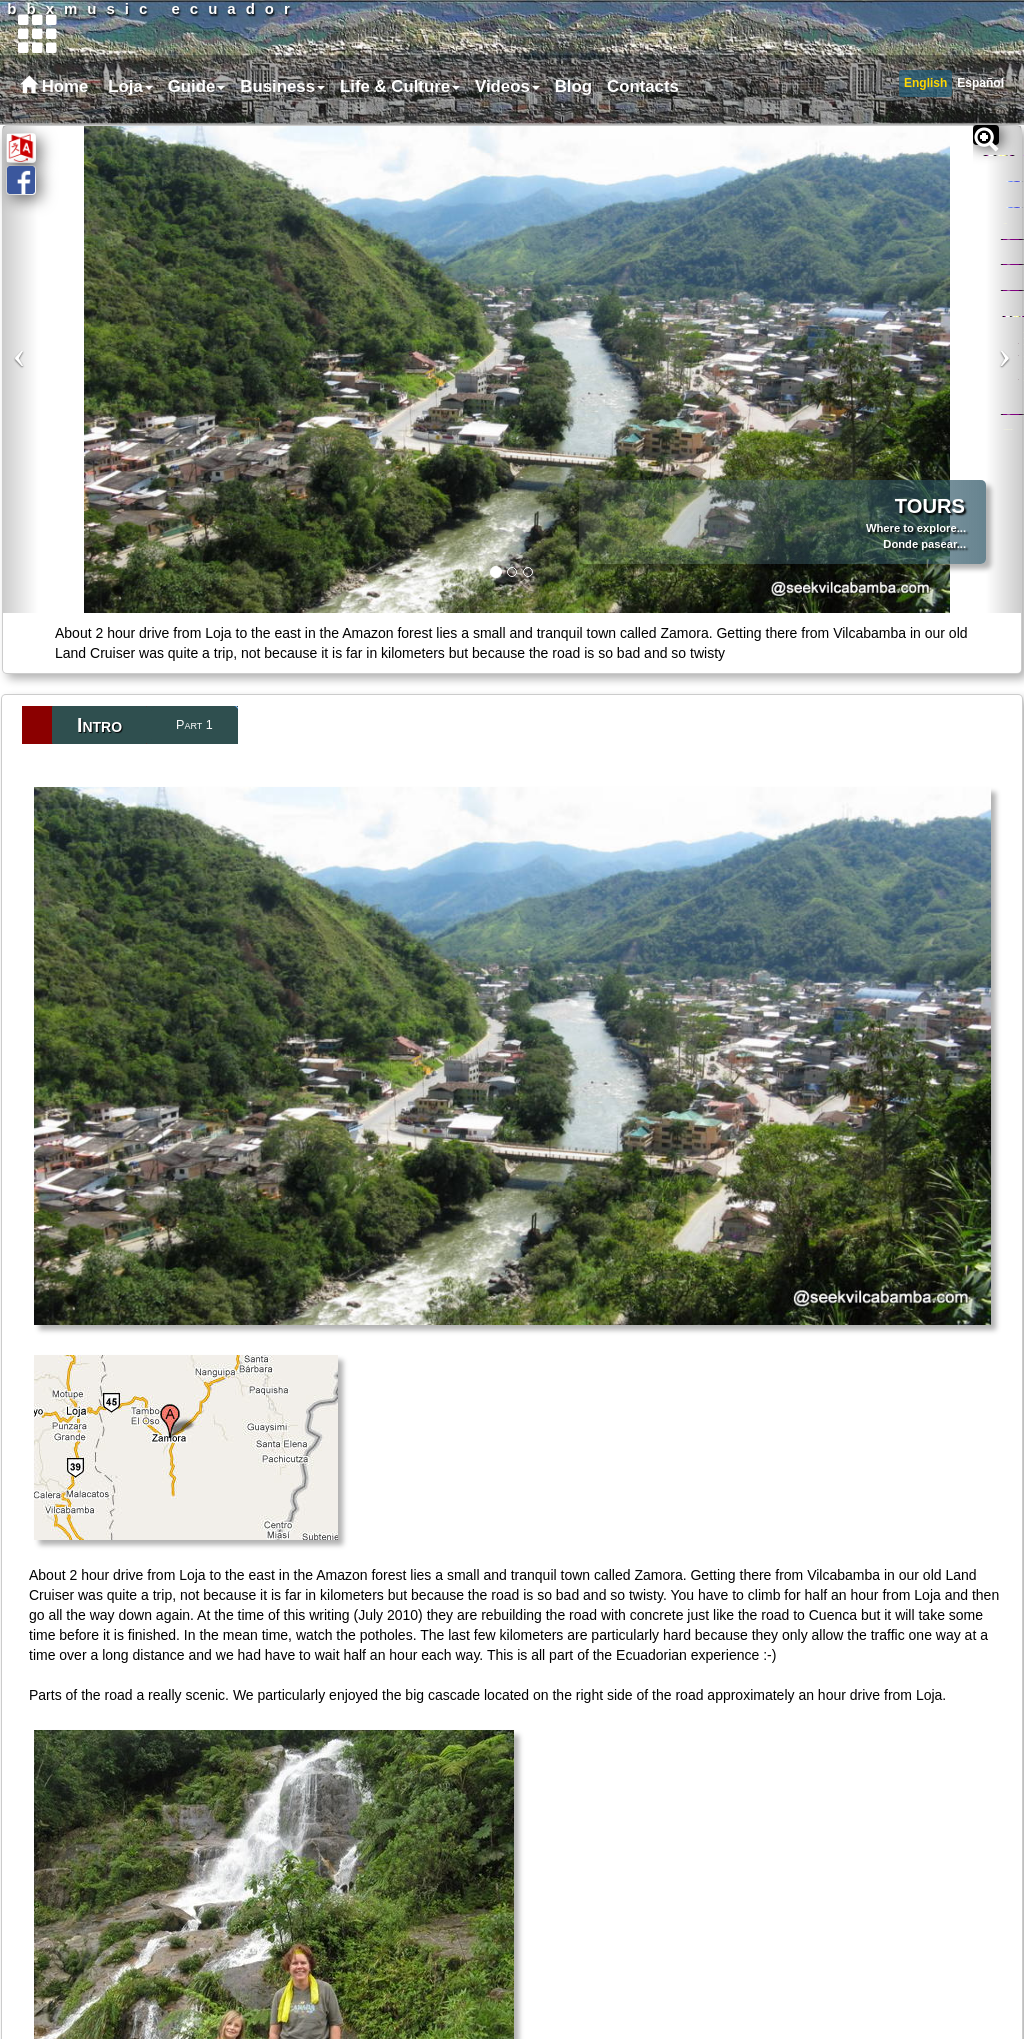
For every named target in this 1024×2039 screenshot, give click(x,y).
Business (282, 86)
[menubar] (391, 87)
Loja (130, 86)
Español (980, 83)
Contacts (643, 86)
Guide (197, 86)
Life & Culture (400, 86)
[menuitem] (128, 87)
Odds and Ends (1007, 430)
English (925, 83)
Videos (507, 86)
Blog (573, 86)
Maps (1005, 247)
